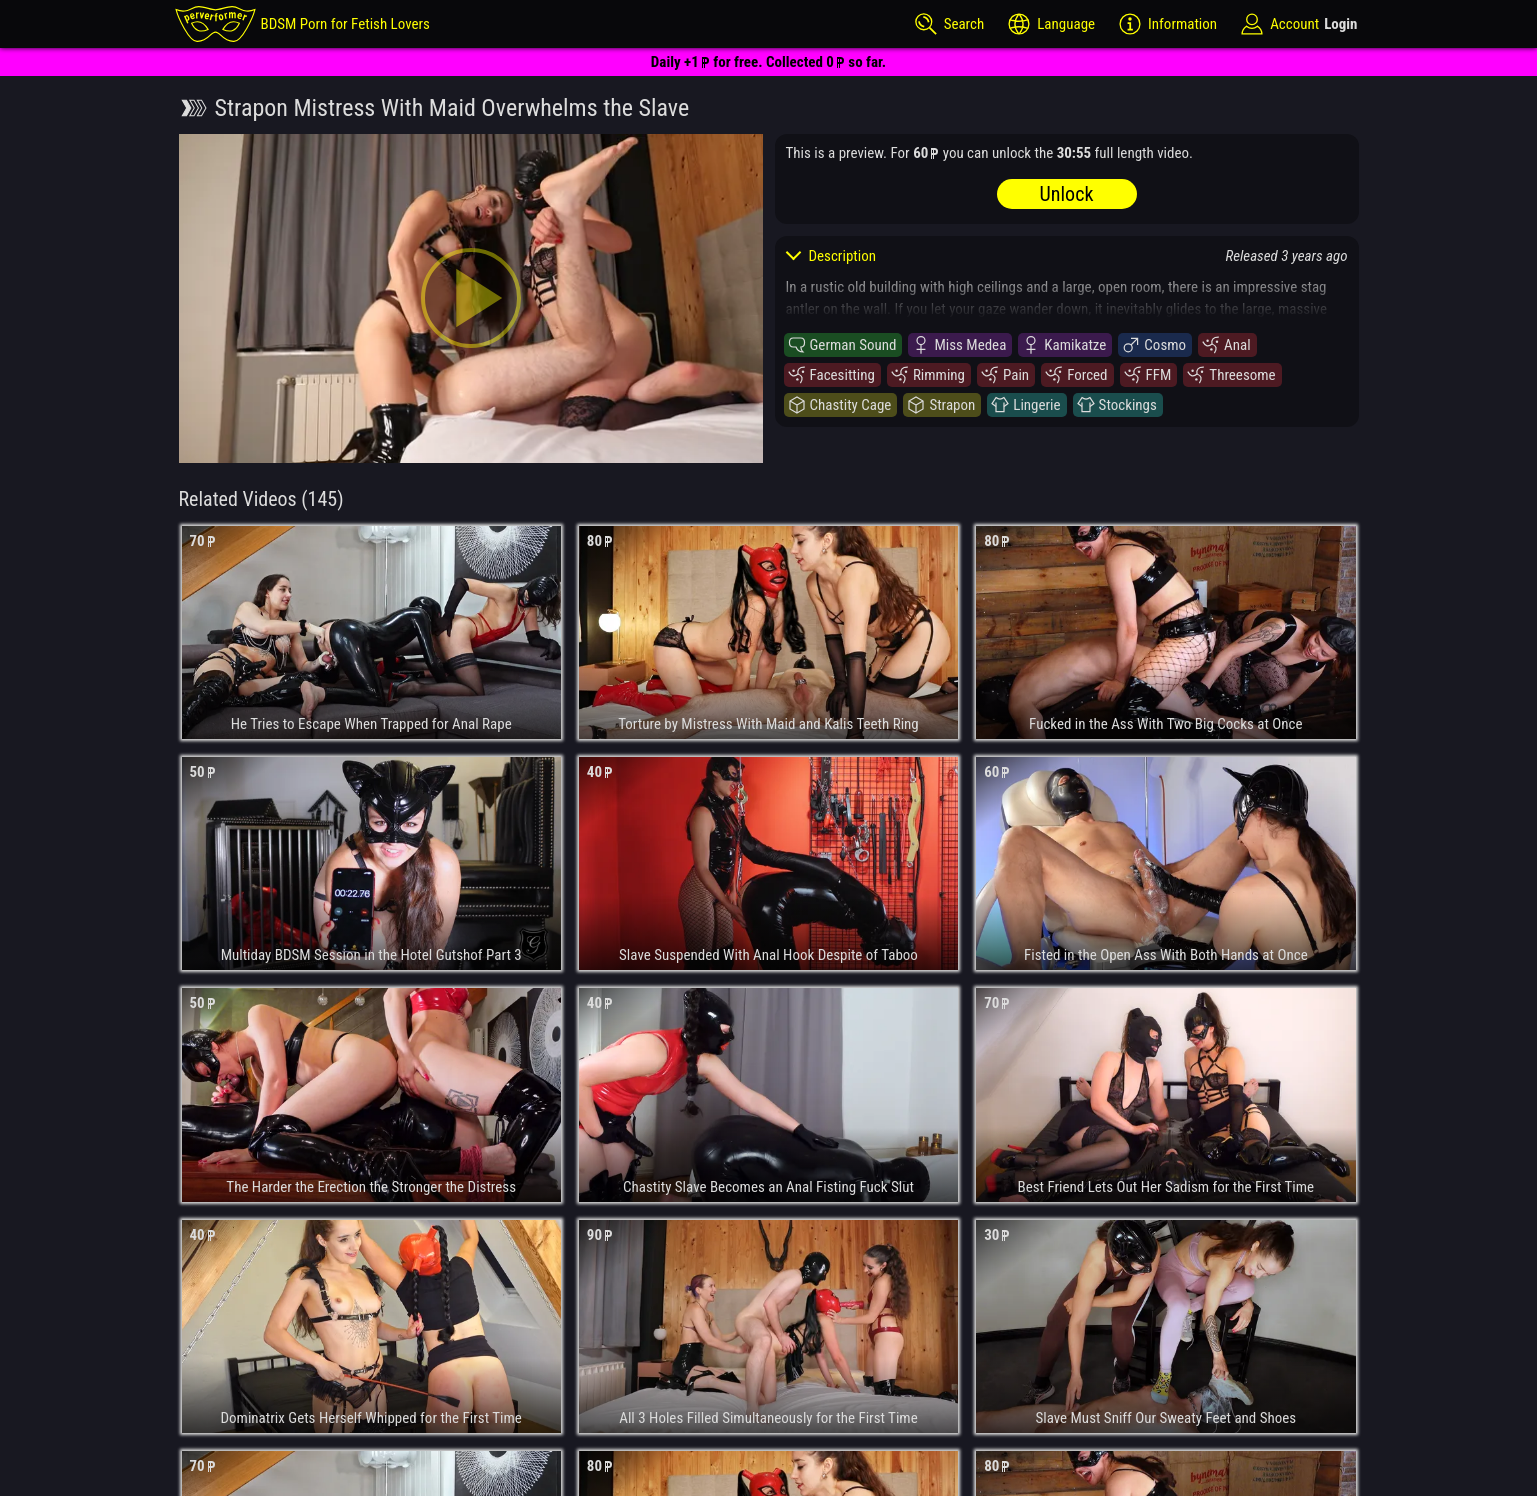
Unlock (1067, 194)
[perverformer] (302, 24)
